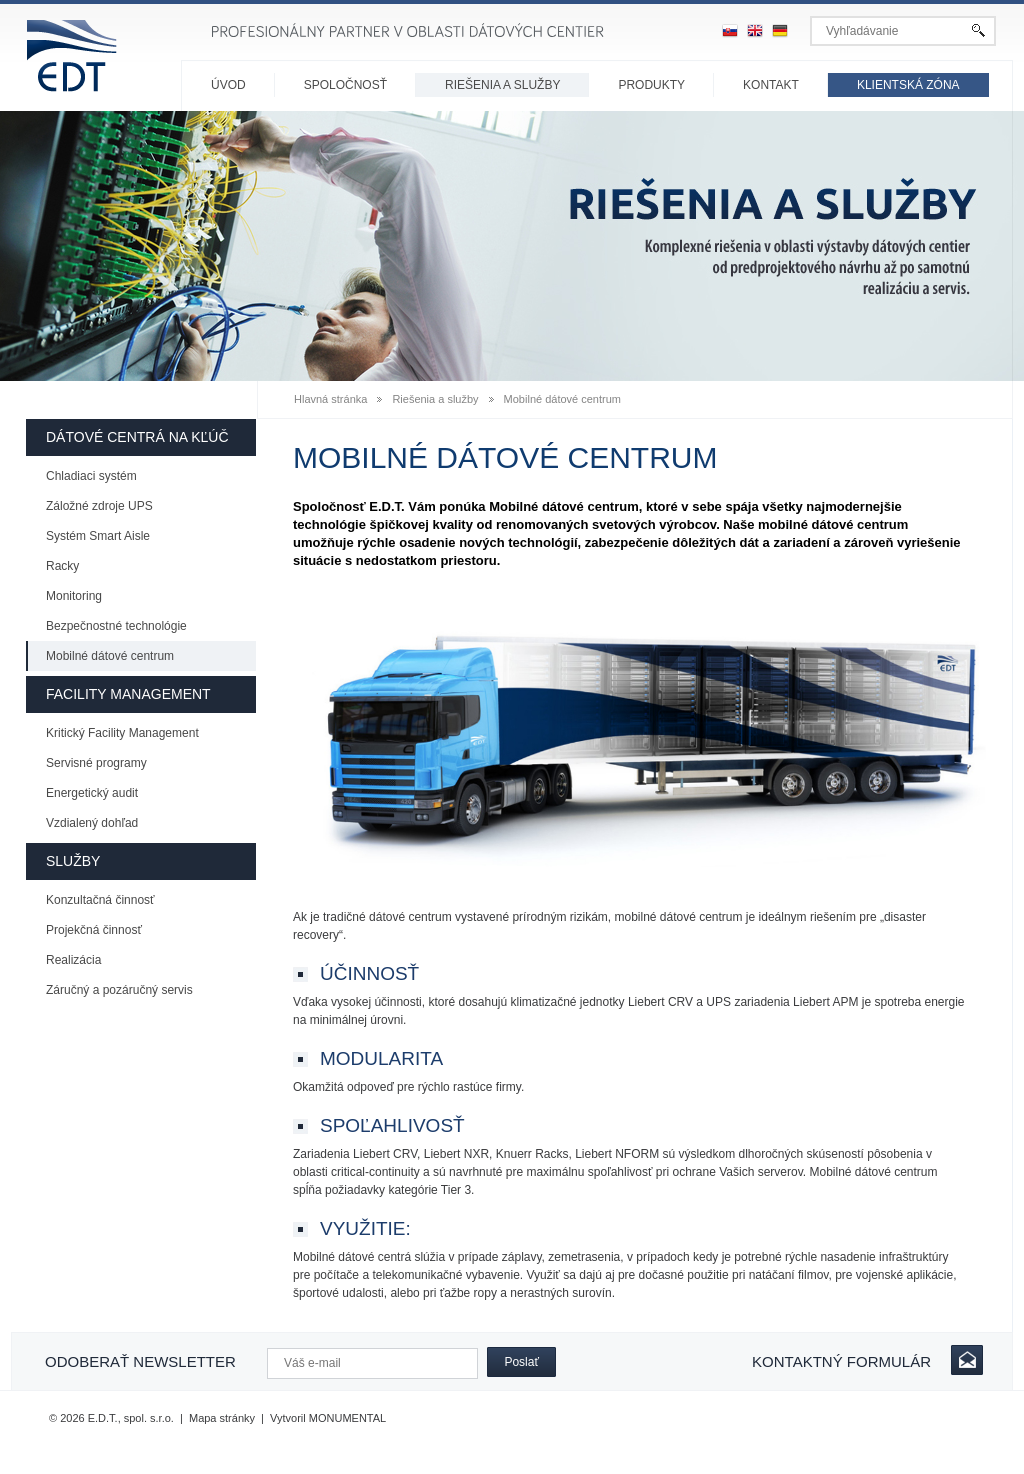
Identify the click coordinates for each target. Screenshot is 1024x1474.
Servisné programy (96, 763)
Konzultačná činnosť (100, 900)
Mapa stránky (222, 1418)
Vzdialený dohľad (92, 823)
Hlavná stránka (330, 399)
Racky (62, 566)
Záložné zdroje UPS (99, 506)
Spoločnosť (345, 85)
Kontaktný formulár (841, 1361)
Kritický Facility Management (122, 733)
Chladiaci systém (91, 476)
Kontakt (771, 85)
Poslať (521, 1362)
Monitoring (74, 596)
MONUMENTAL (347, 1418)
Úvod (228, 85)
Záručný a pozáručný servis (119, 990)
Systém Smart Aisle (98, 536)
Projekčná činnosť (94, 930)
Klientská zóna (908, 85)
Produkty (651, 85)
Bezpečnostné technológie (116, 626)
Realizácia (73, 960)
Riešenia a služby (502, 85)
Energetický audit (92, 793)
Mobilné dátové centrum (110, 656)
